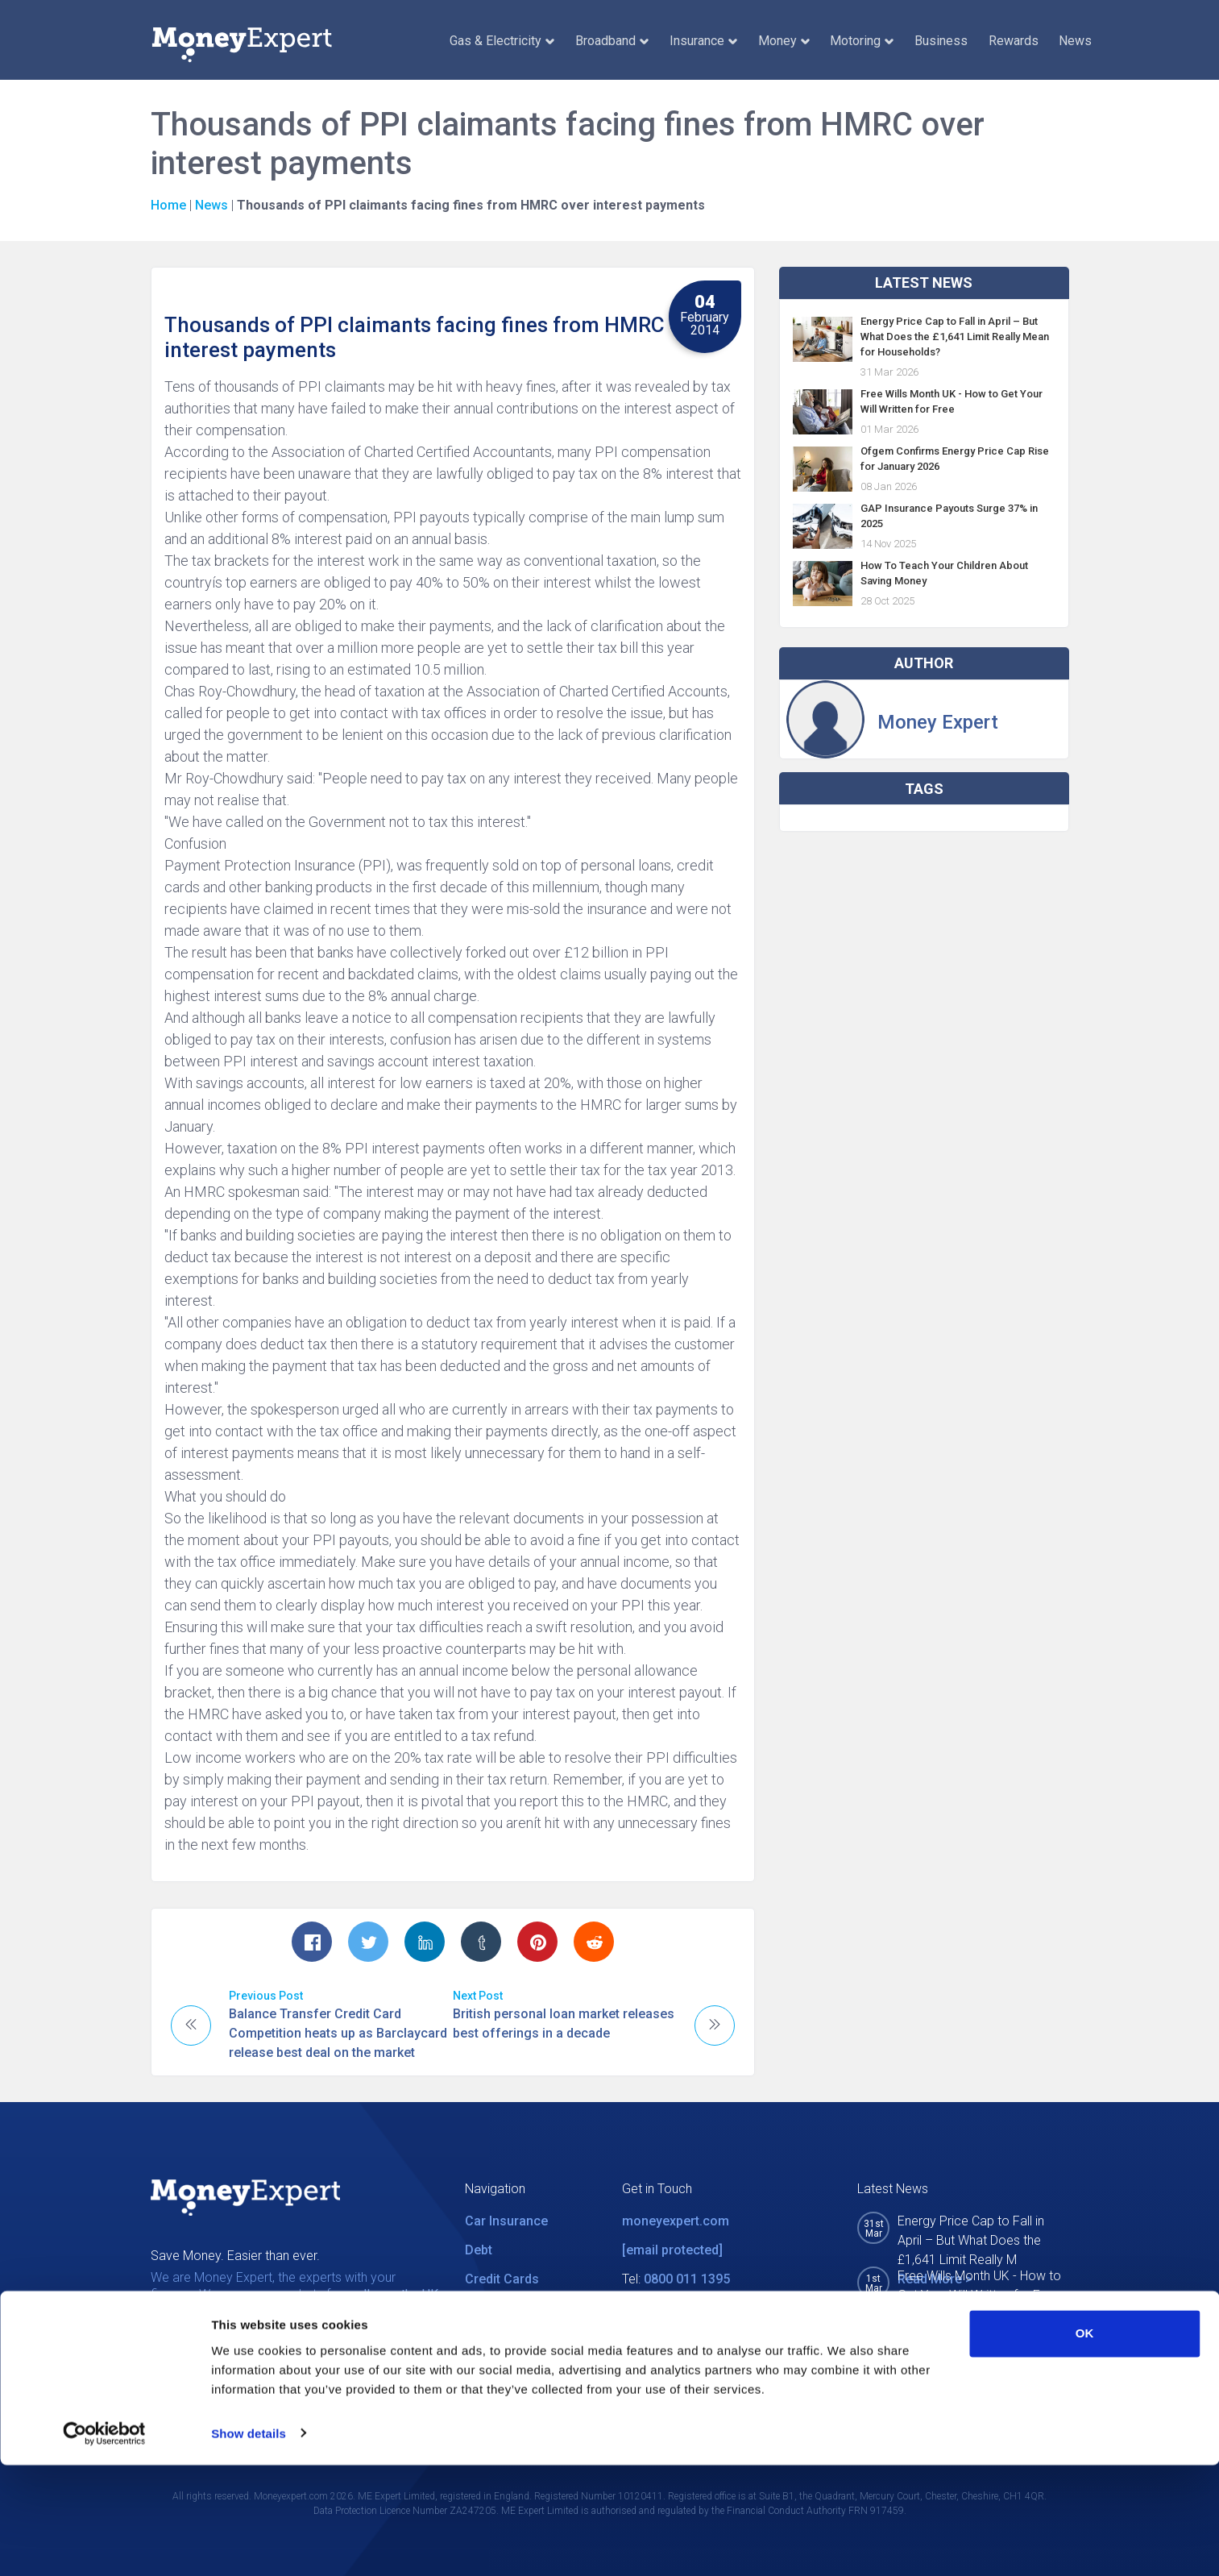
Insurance (703, 40)
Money (784, 40)
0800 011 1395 (687, 2279)
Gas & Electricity (502, 40)
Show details (248, 2544)
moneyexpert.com (675, 2221)
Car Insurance (506, 2221)
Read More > (935, 2314)
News (1075, 40)
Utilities (487, 2308)
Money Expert (937, 722)
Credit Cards (502, 2279)
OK (1085, 2445)
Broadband (612, 40)
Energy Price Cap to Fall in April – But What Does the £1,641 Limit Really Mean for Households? (954, 336)
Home (168, 205)
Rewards (1014, 40)
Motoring (862, 40)
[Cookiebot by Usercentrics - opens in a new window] (104, 2544)
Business (941, 40)
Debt (478, 2250)
